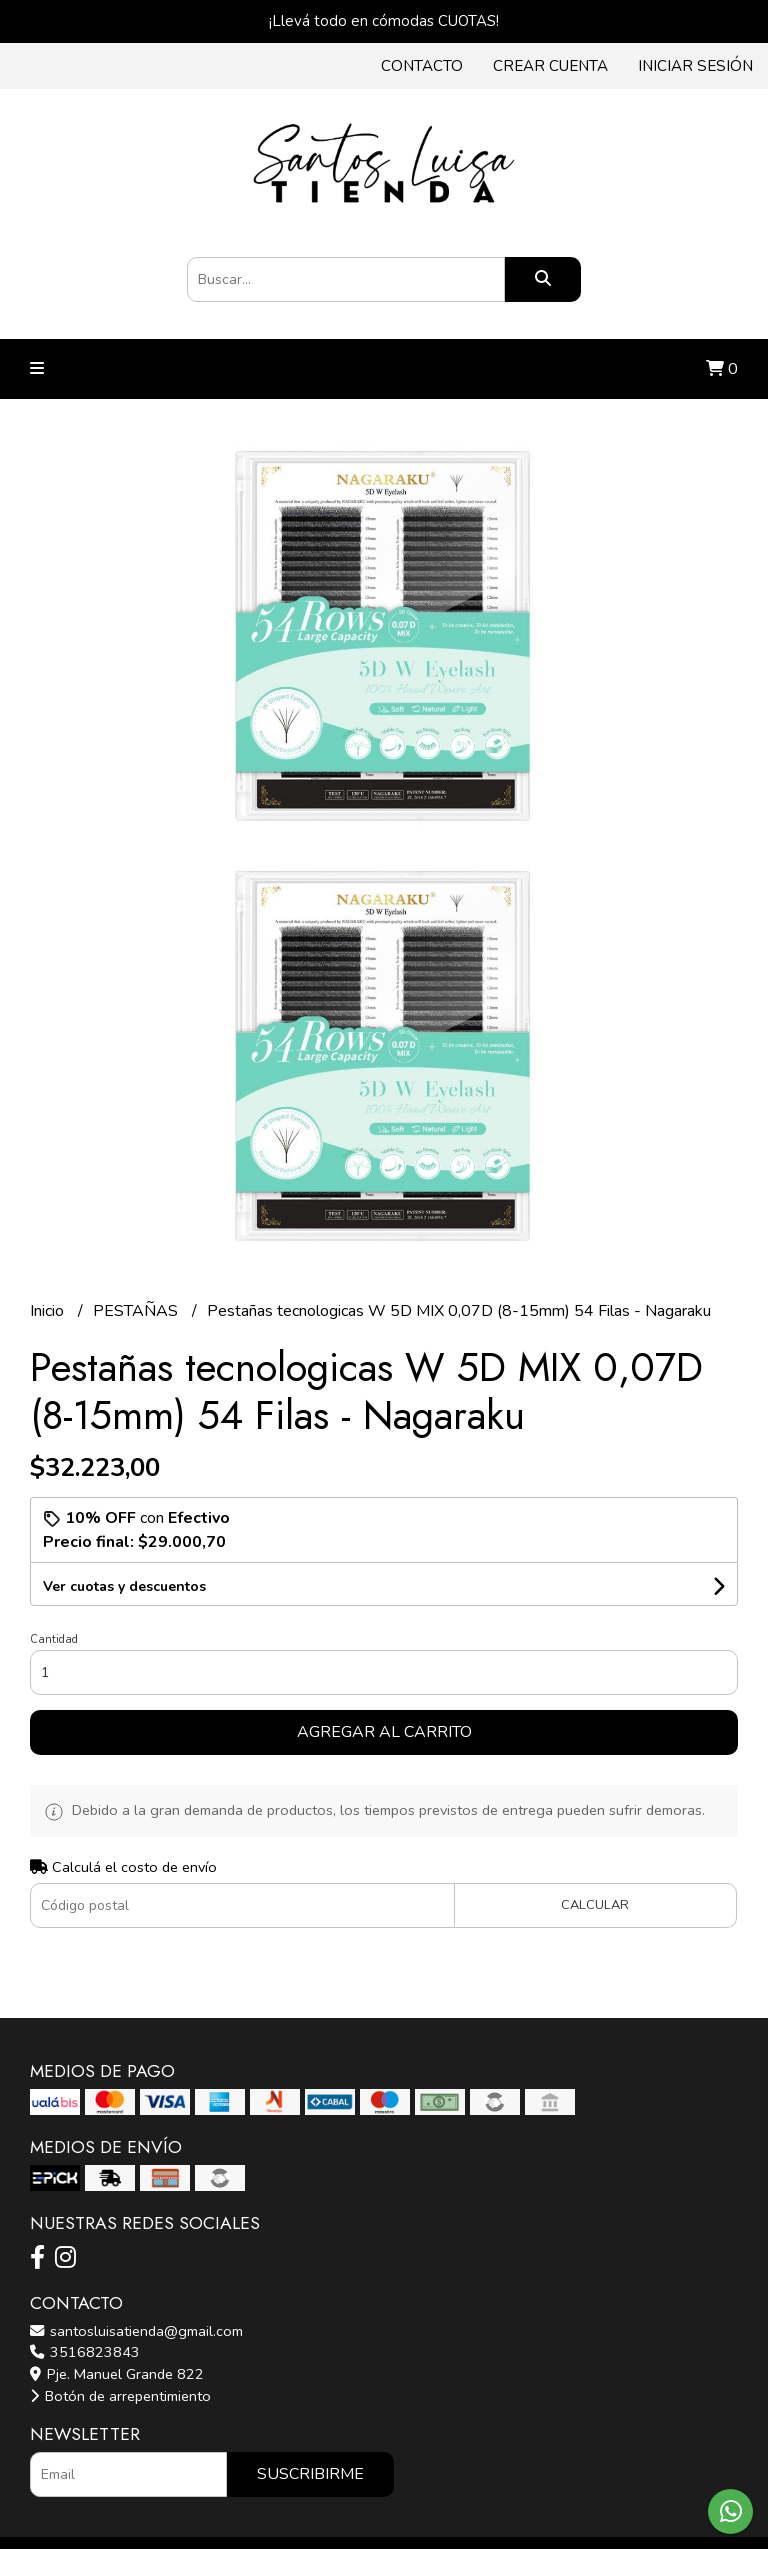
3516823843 (85, 2352)
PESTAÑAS (137, 1311)
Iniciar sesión (695, 66)
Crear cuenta (550, 66)
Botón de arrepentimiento (120, 2396)
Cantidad (54, 1639)
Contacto (422, 66)
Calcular (595, 1905)
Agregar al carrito (384, 1732)
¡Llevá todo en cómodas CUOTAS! (384, 21)
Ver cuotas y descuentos (124, 1586)
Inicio (49, 1311)
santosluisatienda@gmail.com (136, 2331)
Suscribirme (310, 2474)
